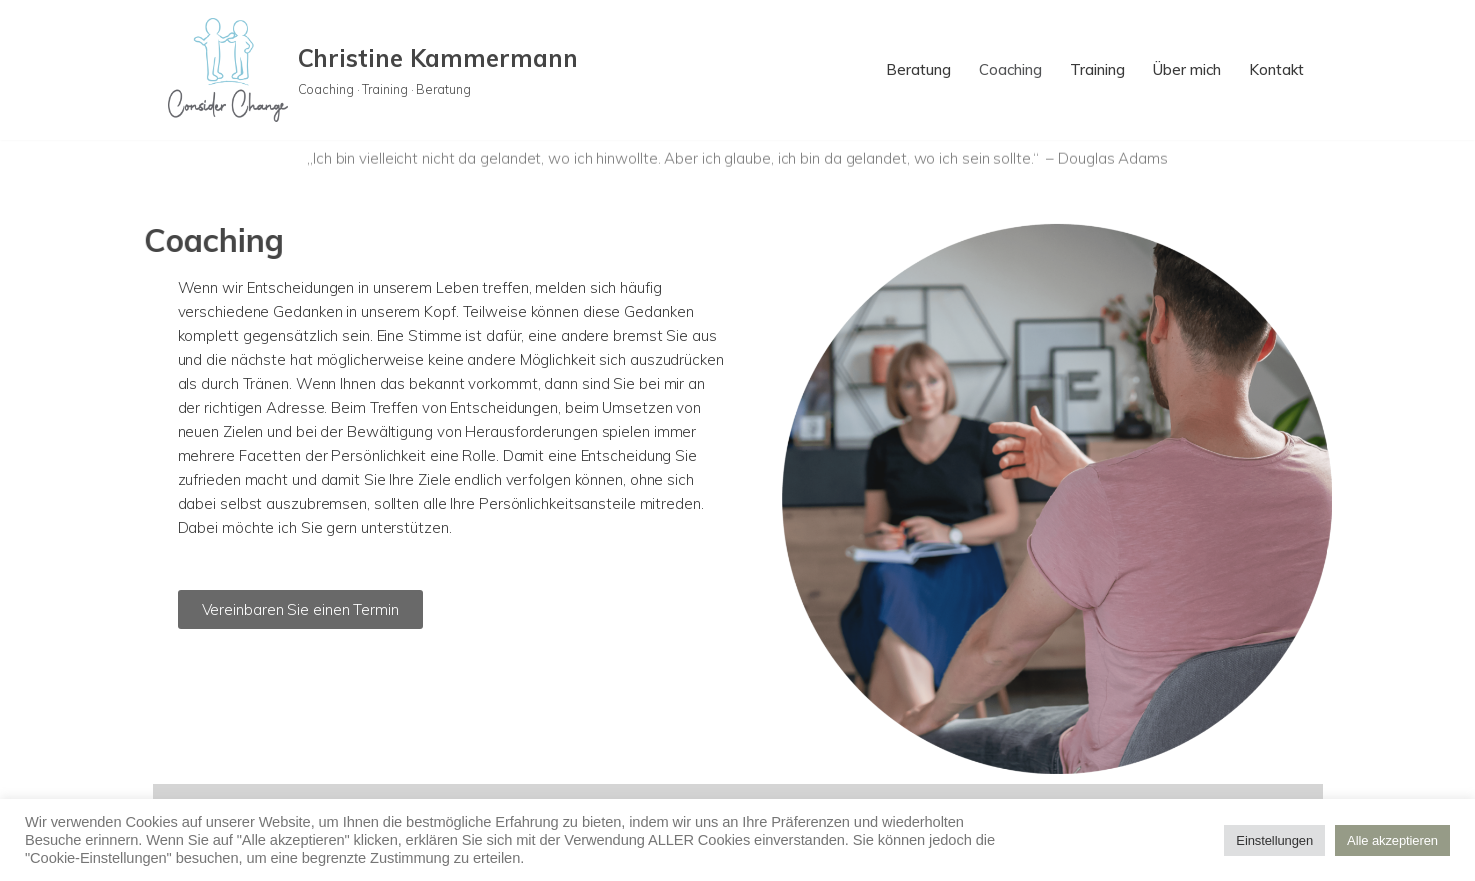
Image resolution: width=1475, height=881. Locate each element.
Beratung (918, 69)
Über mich (1187, 69)
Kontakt (1276, 69)
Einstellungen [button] (1274, 840)
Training (1097, 69)
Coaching (1010, 69)
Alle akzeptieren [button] (1392, 840)
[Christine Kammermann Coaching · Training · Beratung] (373, 70)
